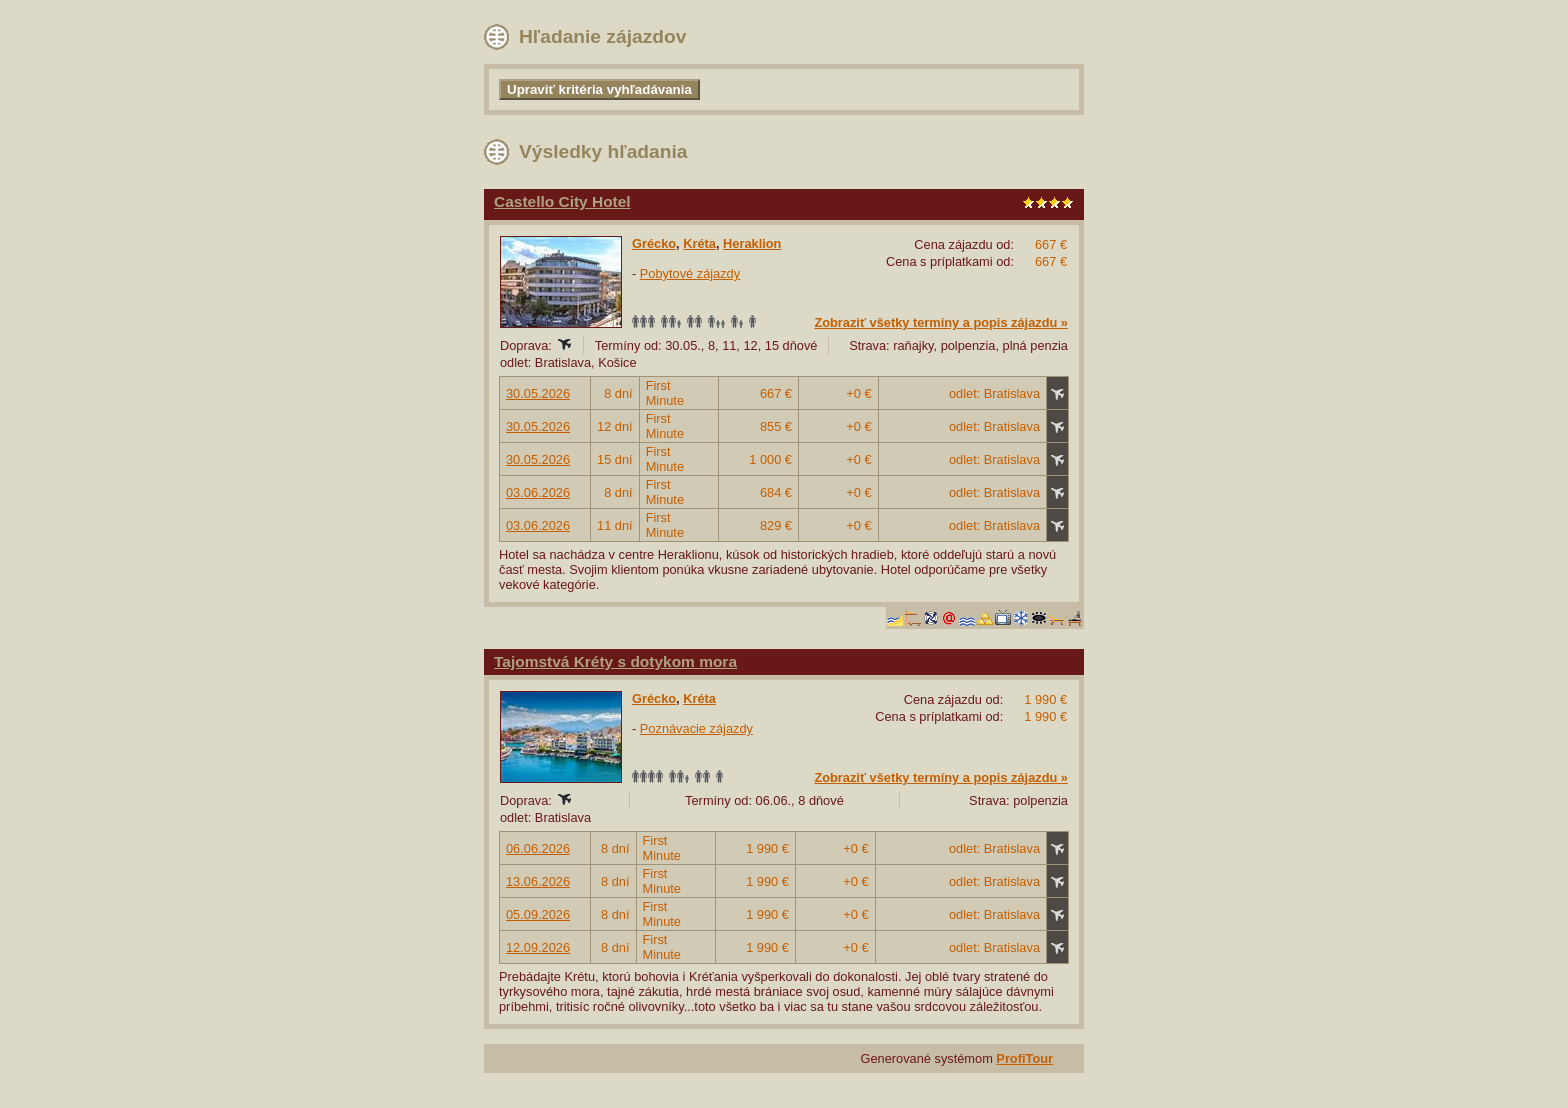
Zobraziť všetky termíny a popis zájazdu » (941, 322)
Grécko (654, 243)
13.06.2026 (538, 881)
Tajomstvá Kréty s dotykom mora (615, 661)
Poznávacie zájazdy (696, 728)
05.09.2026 (538, 914)
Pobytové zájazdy (690, 273)
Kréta (699, 243)
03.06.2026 (538, 492)
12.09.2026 (538, 947)
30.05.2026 (538, 393)
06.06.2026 (538, 848)
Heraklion (752, 243)
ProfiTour (1024, 1058)
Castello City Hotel (562, 201)
